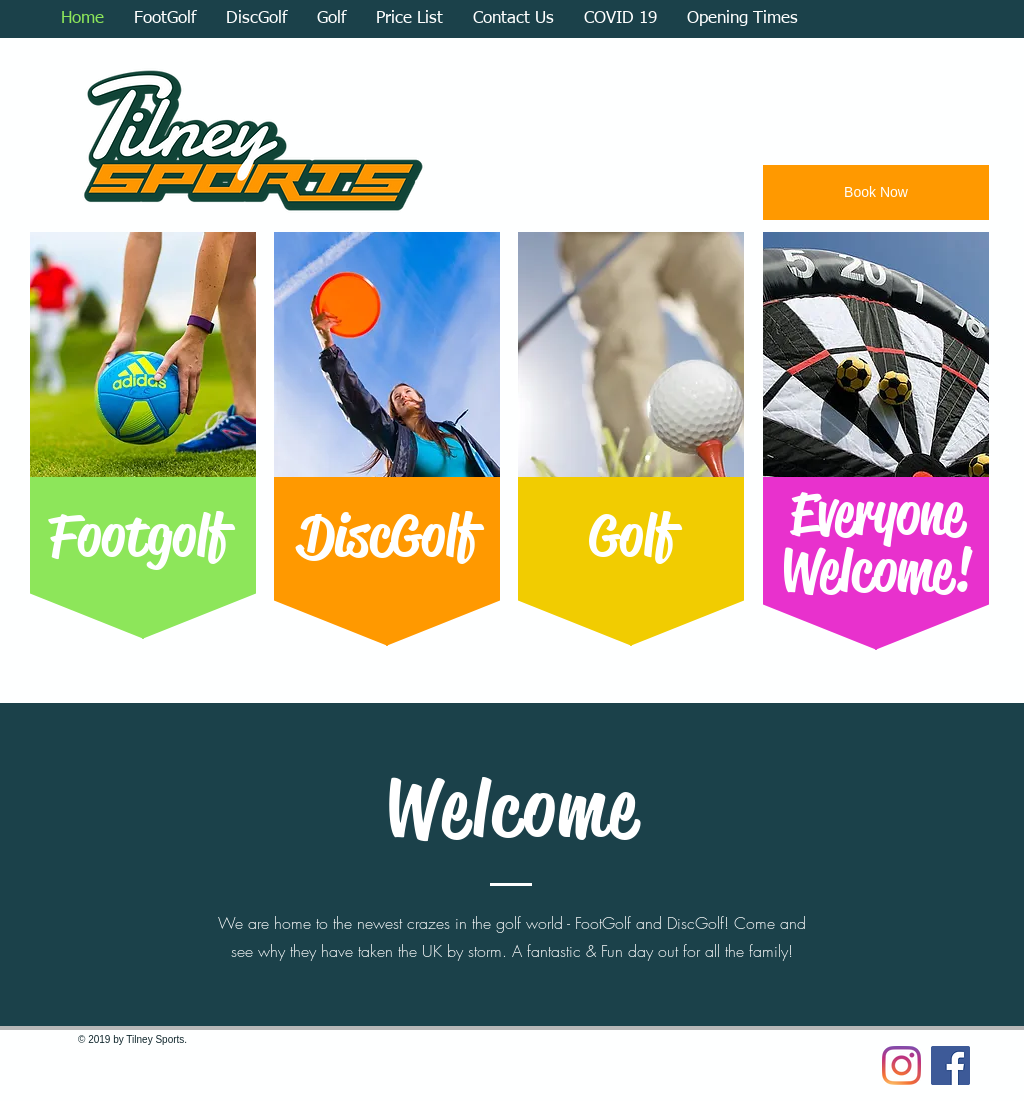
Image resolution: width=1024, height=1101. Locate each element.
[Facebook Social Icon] (950, 1065)
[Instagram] (901, 1065)
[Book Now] (876, 192)
